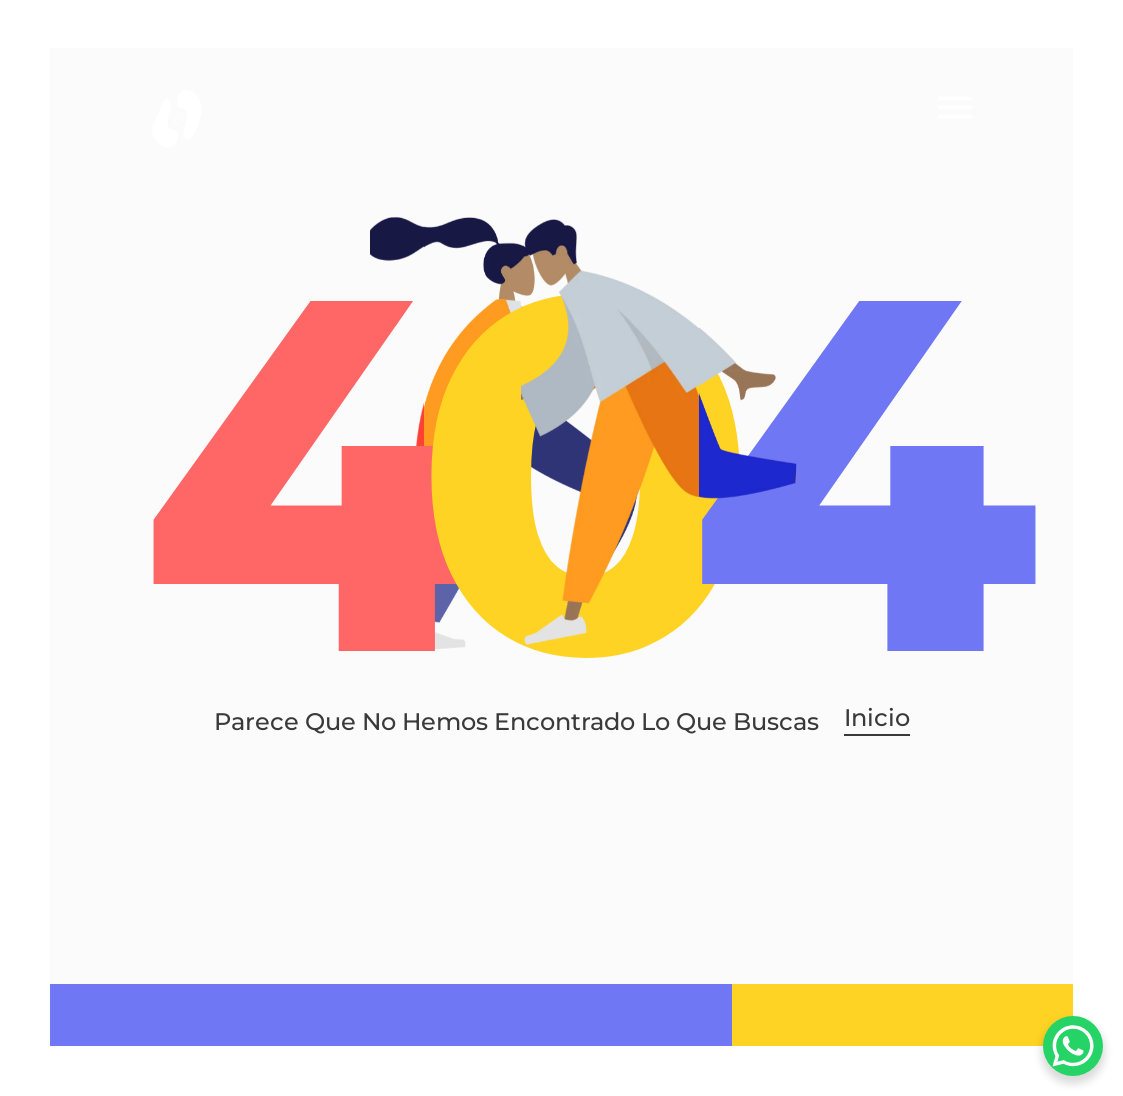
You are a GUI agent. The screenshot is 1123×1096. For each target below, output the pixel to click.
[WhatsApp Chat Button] (1073, 1046)
